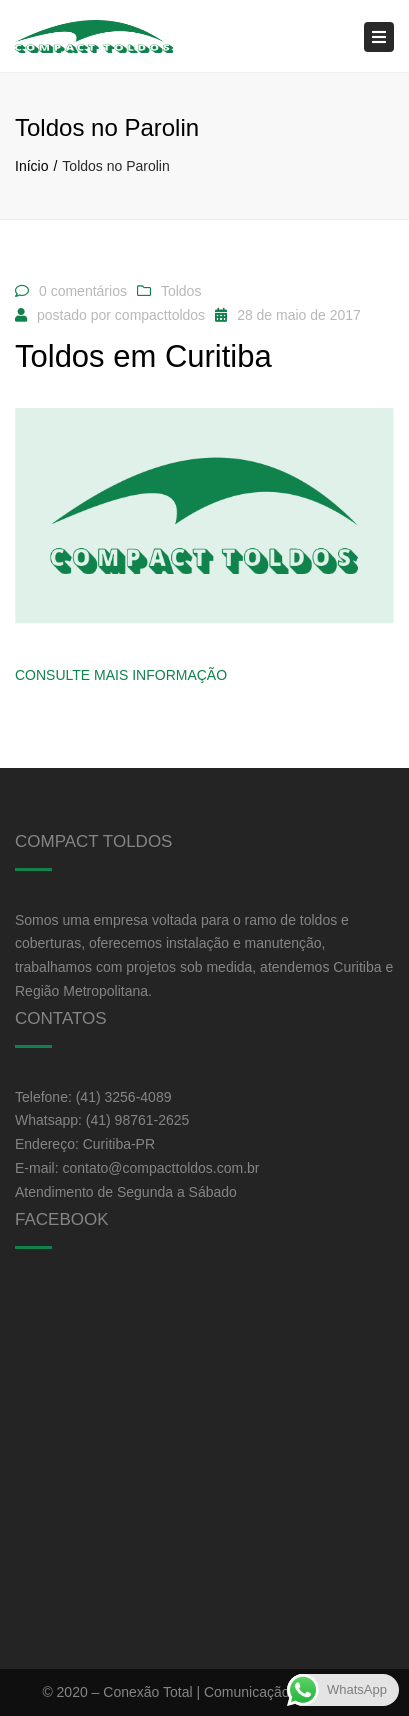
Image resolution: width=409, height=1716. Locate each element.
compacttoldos (160, 315)
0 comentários (83, 291)
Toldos (181, 291)
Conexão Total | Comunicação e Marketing (234, 1692)
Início (31, 166)
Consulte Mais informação (121, 675)
